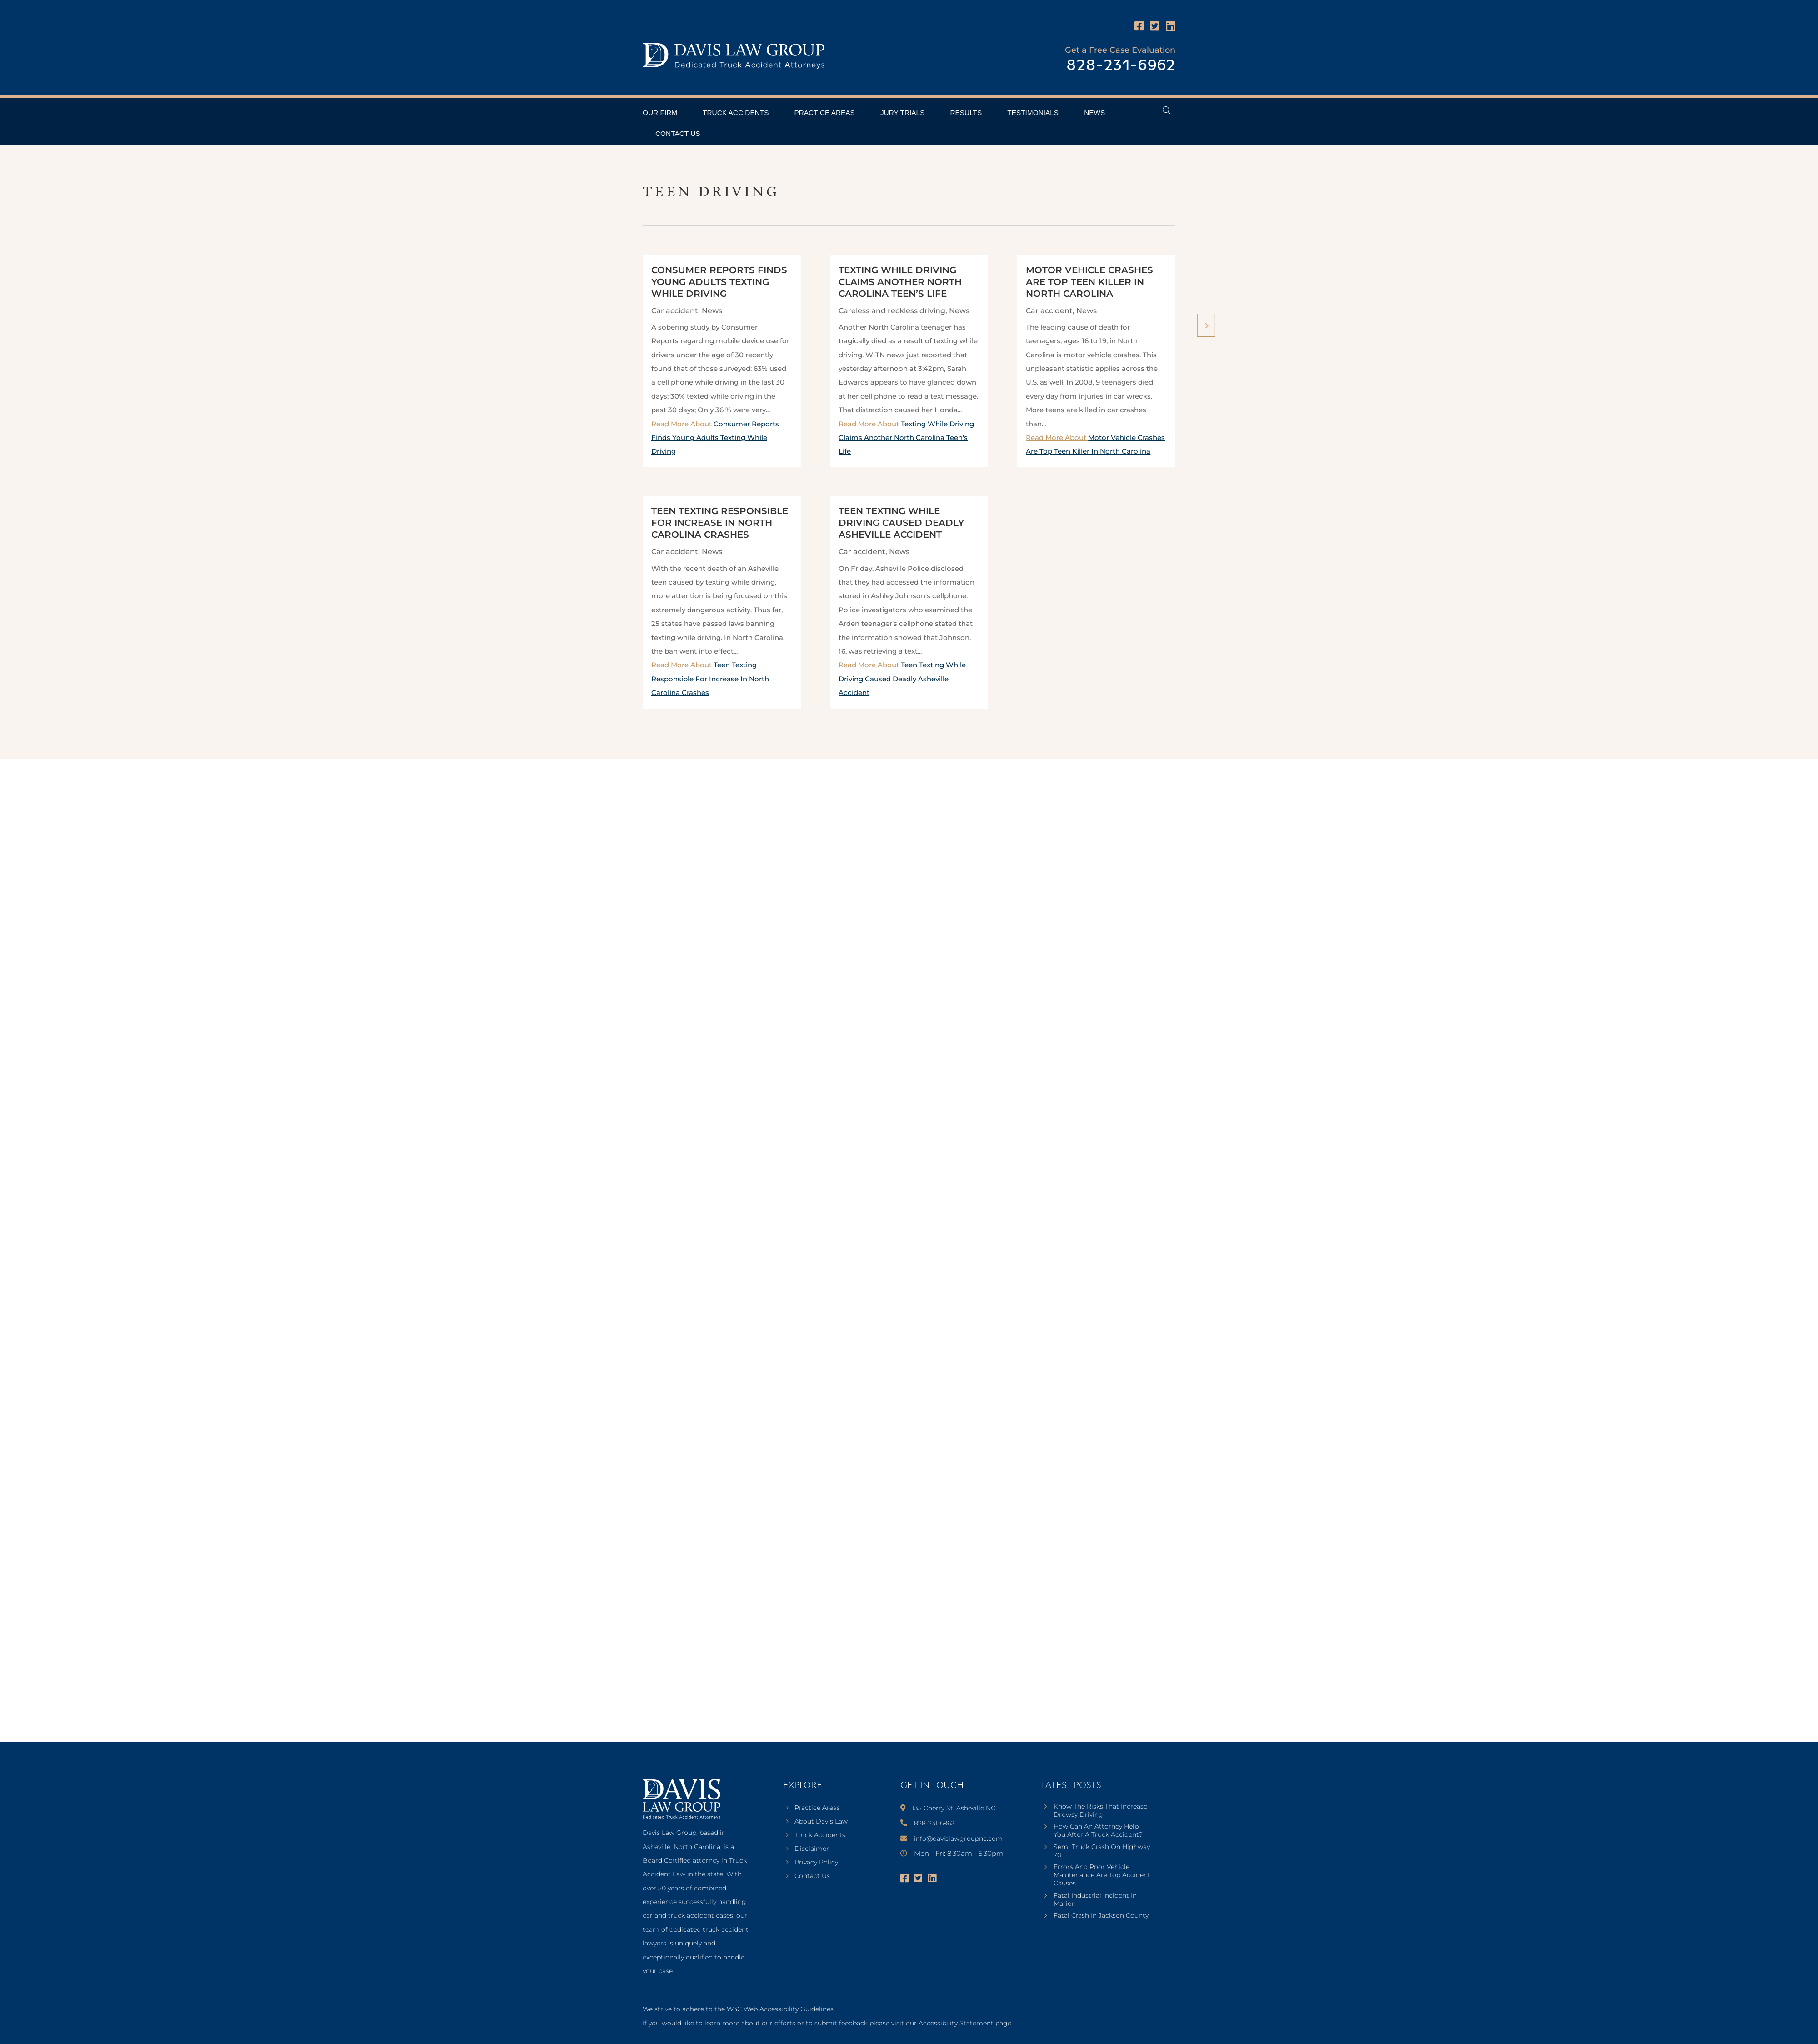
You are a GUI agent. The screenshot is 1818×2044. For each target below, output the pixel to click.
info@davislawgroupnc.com (958, 1838)
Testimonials (1033, 112)
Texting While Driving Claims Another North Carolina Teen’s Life (900, 282)
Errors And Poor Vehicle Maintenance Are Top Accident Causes (1102, 1875)
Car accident (674, 310)
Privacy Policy (816, 1862)
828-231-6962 (1120, 66)
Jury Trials (902, 112)
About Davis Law (821, 1821)
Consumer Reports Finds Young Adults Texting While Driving (719, 282)
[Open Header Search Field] (1166, 110)
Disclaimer (811, 1849)
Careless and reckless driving (892, 310)
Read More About (715, 438)
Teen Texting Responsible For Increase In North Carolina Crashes (719, 522)
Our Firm (660, 112)
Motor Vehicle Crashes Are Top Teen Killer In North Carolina (1089, 282)
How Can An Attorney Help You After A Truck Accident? (1098, 1830)
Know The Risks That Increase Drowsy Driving (1100, 1810)
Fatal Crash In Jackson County (1101, 1915)
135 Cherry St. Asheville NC (953, 1808)
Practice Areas (824, 112)
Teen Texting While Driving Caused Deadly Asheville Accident (901, 522)
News (1094, 112)
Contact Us (677, 133)
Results (966, 112)
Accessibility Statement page (965, 2023)
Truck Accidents (736, 112)
